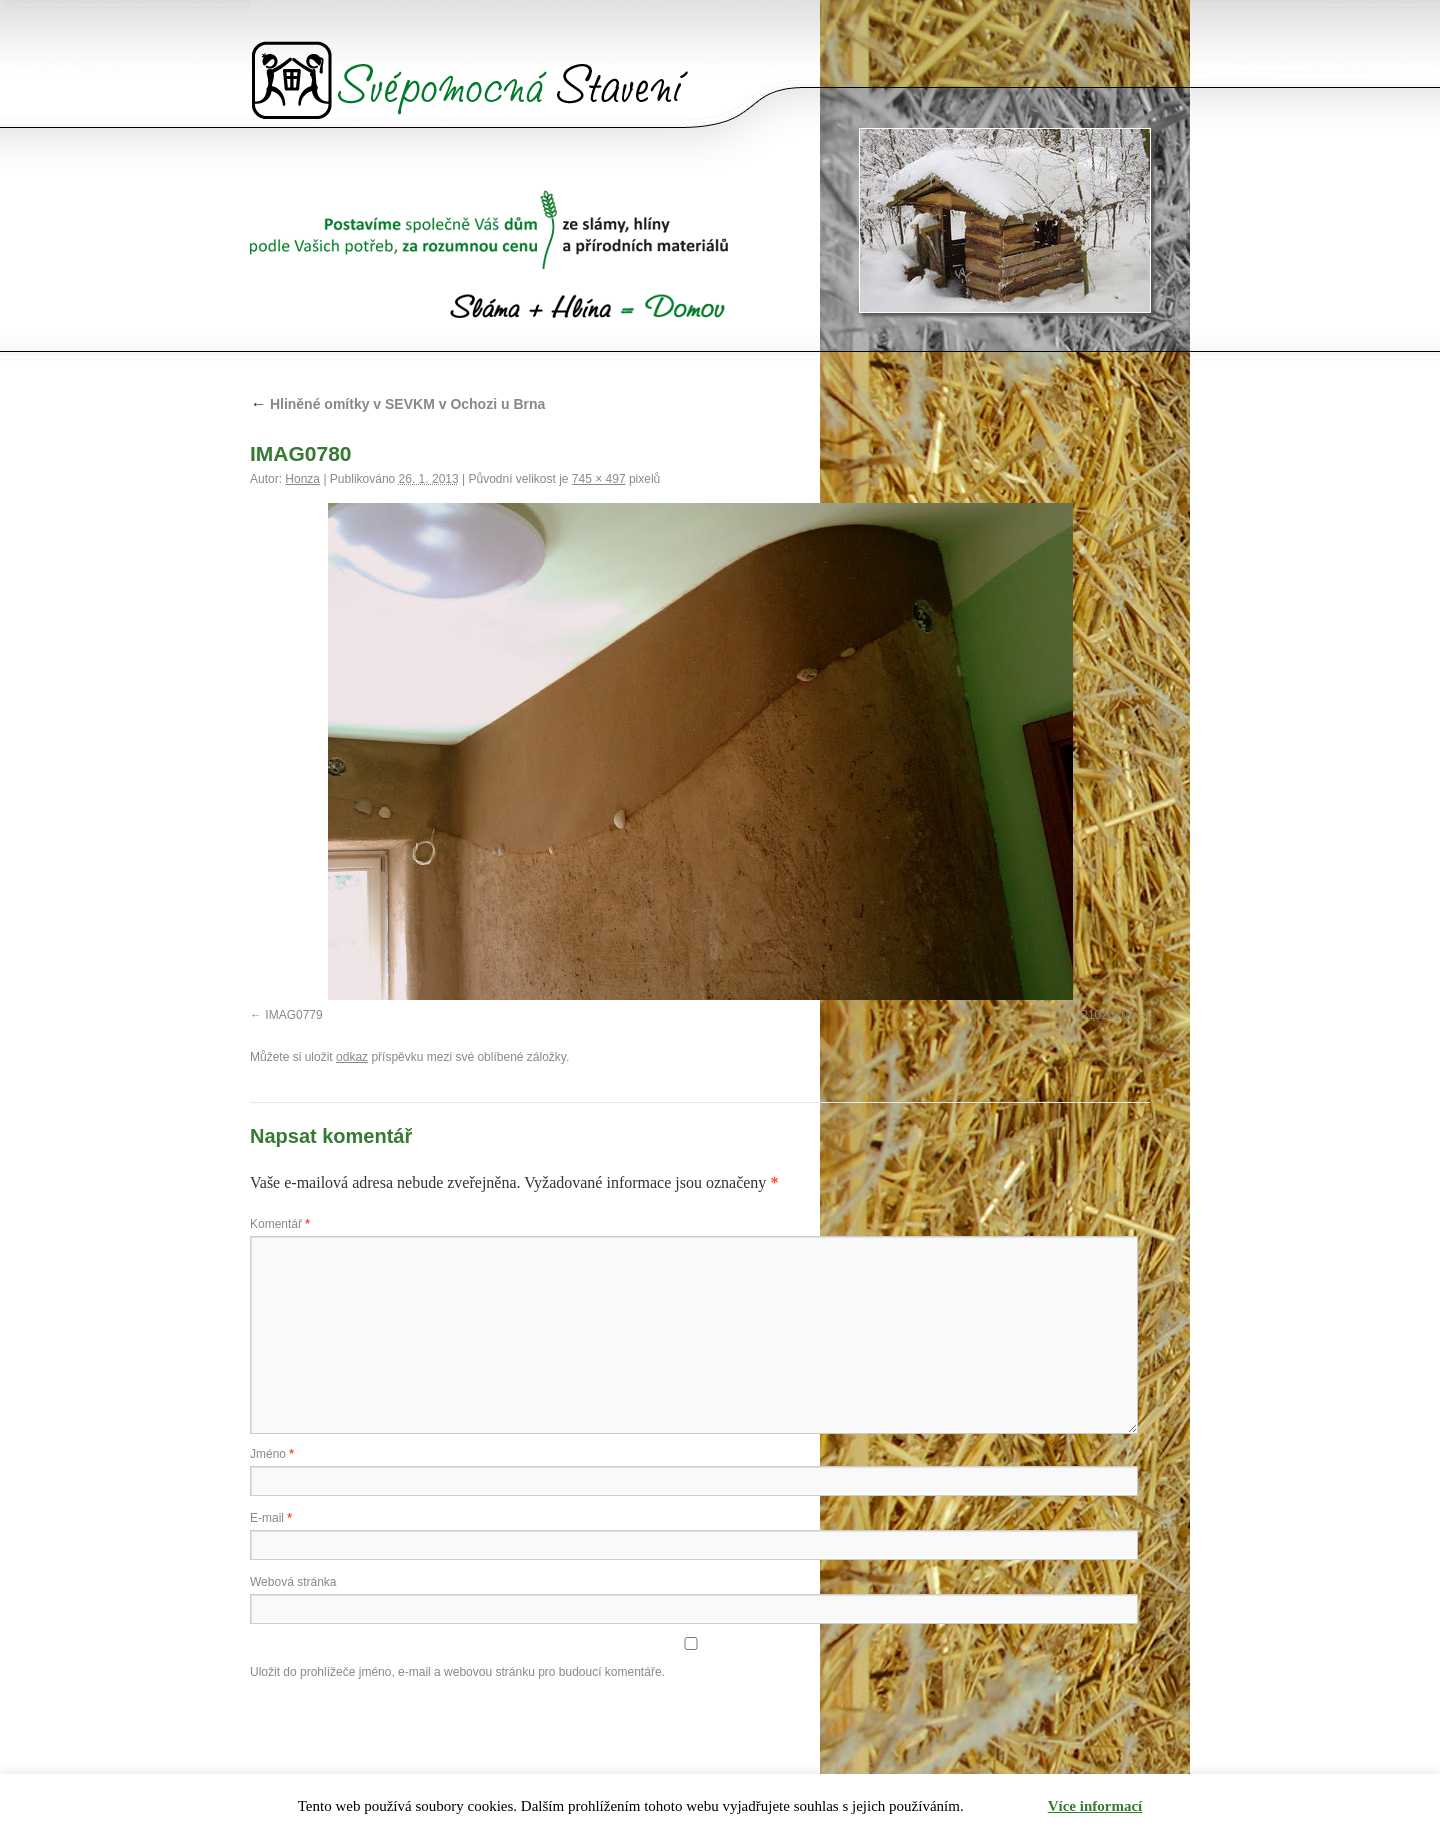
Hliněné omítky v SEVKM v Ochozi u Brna (397, 404)
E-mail (271, 1518)
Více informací (1095, 1806)
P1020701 (1107, 1015)
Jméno (272, 1454)
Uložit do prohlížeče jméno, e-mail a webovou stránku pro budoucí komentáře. (457, 1672)
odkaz (352, 1057)
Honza (302, 479)
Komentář (280, 1224)
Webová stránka (293, 1582)
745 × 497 (599, 479)
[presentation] (402, 1733)
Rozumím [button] (1006, 1806)
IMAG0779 (293, 1015)
